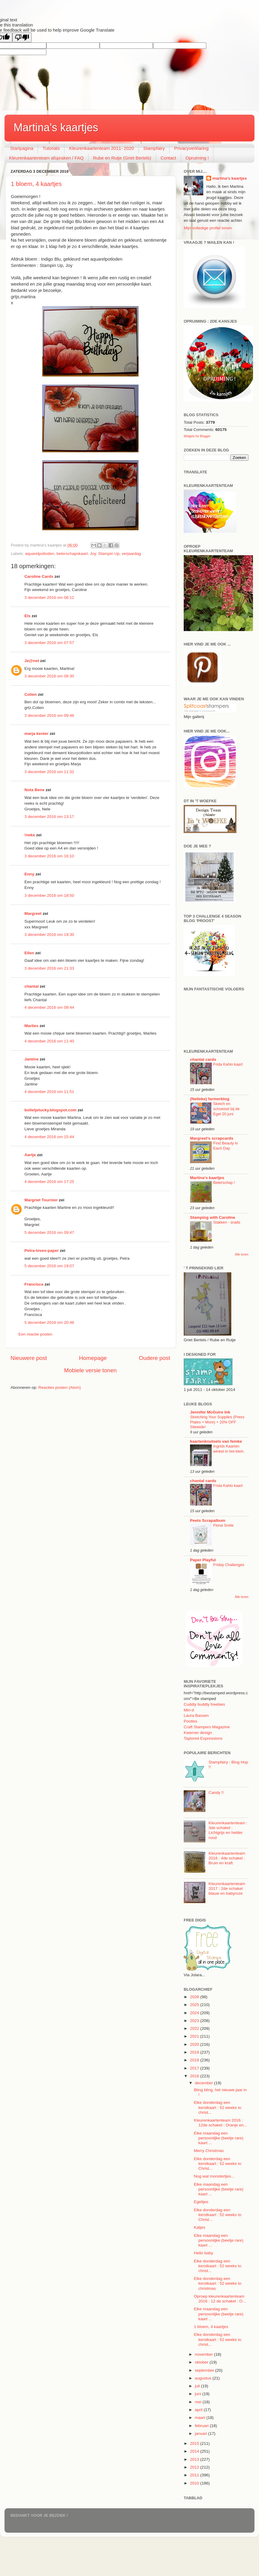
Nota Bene (34, 790)
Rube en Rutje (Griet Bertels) (122, 157)
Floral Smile (223, 1525)
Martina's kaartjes (56, 127)
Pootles (190, 1721)
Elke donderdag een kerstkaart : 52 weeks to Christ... (218, 2163)
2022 (195, 2028)
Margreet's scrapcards (211, 1138)
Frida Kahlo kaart (228, 1064)
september (205, 2370)
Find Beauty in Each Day (225, 1145)
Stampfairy (154, 148)
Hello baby (203, 2253)
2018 (195, 2060)
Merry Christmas (209, 2150)
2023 (195, 2020)
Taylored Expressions (203, 1738)
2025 (195, 2004)
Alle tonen (241, 1254)
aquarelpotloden (39, 553)
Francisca (33, 1284)
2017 (195, 2068)
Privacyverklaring (191, 148)
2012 (195, 2467)
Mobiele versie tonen (90, 1370)
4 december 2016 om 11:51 (49, 1091)
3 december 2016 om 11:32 (49, 771)
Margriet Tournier (41, 1200)
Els (27, 616)
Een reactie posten (35, 1334)
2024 (195, 2013)
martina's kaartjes (229, 178)
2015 (195, 2443)
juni (198, 2394)
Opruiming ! (197, 157)
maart (200, 2417)
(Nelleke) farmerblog (209, 1099)
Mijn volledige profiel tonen (208, 228)
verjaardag (131, 553)
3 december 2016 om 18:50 (49, 895)
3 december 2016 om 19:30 (49, 934)
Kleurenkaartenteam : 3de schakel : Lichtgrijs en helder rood (227, 1830)
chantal (31, 986)
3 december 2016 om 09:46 (49, 715)
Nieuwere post (29, 1358)
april (199, 2409)
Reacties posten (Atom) (59, 1387)
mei (199, 2402)
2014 (195, 2451)
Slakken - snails (226, 1222)
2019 (195, 2052)
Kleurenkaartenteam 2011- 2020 (101, 148)
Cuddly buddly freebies (204, 1704)
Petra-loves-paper (41, 1250)
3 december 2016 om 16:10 (49, 856)
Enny (29, 874)
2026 (195, 1997)
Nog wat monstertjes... (214, 2176)
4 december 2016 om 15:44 (49, 1137)
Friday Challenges (228, 1564)
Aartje (30, 1155)
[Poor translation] (22, 37)
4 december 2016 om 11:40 (49, 1041)
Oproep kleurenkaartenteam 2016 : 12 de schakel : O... (220, 2298)
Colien (30, 694)
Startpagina (21, 148)
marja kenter (36, 733)
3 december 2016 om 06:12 (49, 597)
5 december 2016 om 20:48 (49, 1322)
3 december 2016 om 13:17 (49, 816)
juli (198, 2386)
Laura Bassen (196, 1715)
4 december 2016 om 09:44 (49, 1007)
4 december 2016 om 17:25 (49, 1181)
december (204, 2083)
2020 (195, 2044)
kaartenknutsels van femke (216, 1441)
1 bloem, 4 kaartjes (36, 184)
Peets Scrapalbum (207, 1520)
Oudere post (154, 1358)
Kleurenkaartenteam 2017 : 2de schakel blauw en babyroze (226, 1888)
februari (202, 2425)
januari (201, 2433)
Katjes (199, 2227)
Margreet (33, 913)
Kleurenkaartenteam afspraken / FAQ (46, 157)
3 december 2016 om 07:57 (49, 642)
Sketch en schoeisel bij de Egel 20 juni (226, 1108)
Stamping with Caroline (212, 1217)
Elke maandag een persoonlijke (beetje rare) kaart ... (218, 2138)
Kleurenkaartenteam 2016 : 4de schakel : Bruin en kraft (226, 1858)
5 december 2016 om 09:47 (49, 1232)
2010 (195, 2483)
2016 (195, 2076)
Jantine (31, 1059)
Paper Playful (203, 1560)
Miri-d (189, 1710)
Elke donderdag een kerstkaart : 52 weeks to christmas (218, 2283)
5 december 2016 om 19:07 (49, 1266)
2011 (195, 2475)
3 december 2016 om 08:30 (49, 676)
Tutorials (51, 148)
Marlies (31, 1025)
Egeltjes (201, 2202)
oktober (202, 2362)
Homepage (93, 1358)
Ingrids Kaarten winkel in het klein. (229, 1449)
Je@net (31, 660)
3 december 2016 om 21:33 (49, 968)
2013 (195, 2459)
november (204, 2354)
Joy (93, 553)
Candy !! (215, 1792)
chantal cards (203, 1059)
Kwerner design (198, 1732)
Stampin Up (109, 553)
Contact (168, 157)
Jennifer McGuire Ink (210, 1412)
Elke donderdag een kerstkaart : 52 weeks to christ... (218, 2107)
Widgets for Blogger (197, 436)
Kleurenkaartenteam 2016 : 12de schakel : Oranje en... (220, 2122)
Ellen (29, 953)
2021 (195, 2036)
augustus (204, 2378)
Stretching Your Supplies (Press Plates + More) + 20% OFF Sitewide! (217, 1422)
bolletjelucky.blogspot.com (50, 1110)
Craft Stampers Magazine (207, 1727)
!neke (29, 835)
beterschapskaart (72, 553)
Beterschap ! (224, 1182)
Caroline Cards (38, 576)
